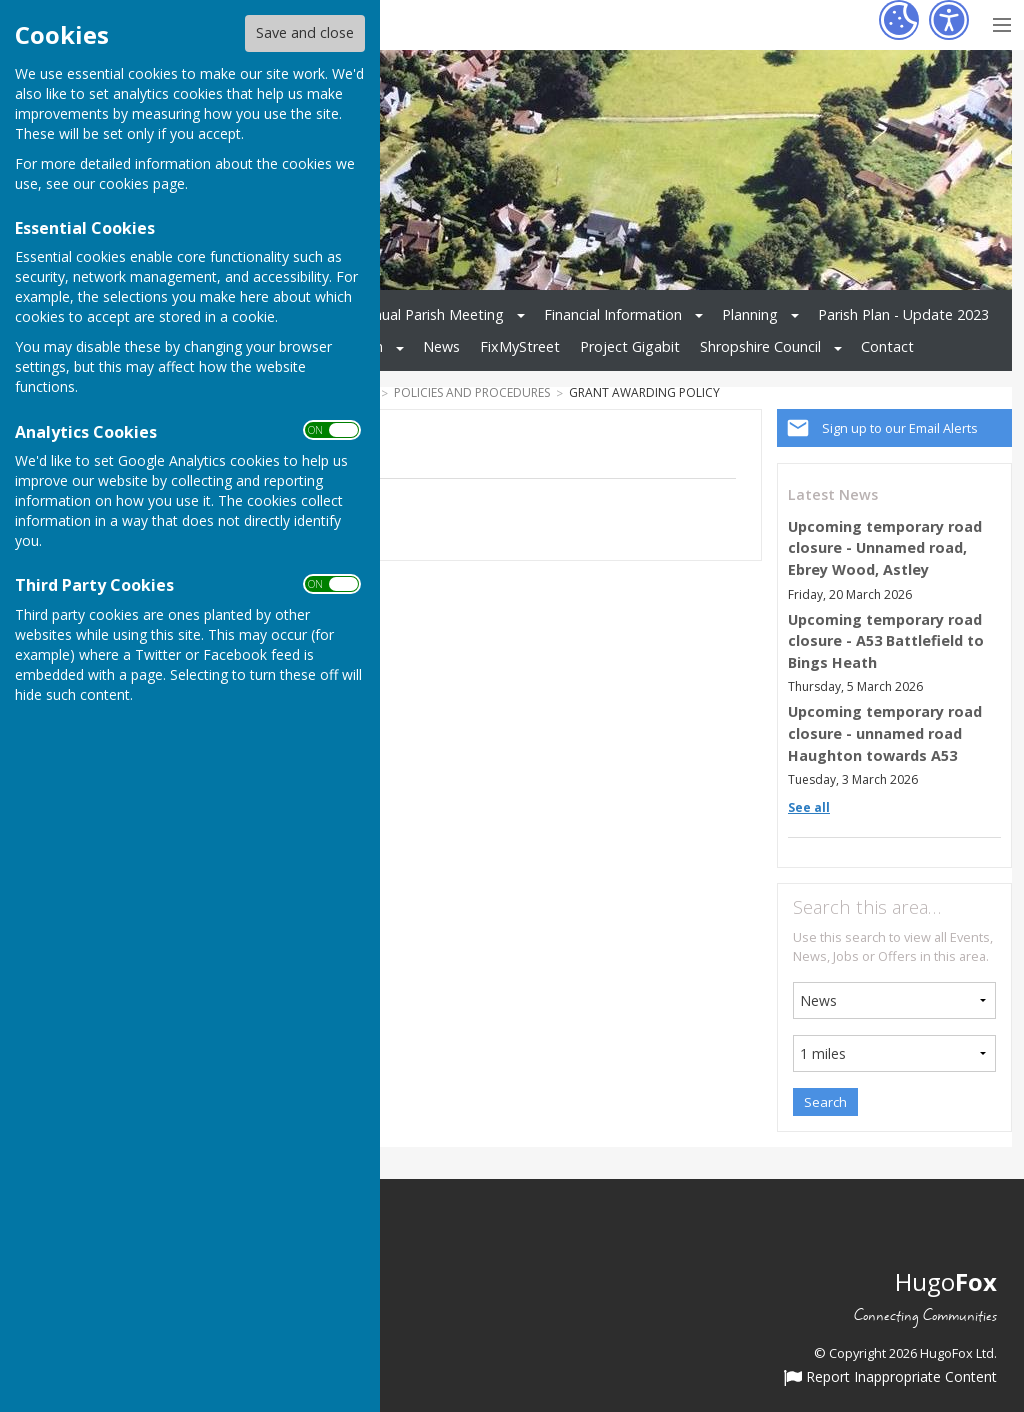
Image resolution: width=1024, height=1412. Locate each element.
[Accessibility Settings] (949, 20)
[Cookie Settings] (899, 20)
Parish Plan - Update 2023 (903, 314)
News (441, 346)
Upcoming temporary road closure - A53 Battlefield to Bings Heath (886, 641)
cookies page (142, 183)
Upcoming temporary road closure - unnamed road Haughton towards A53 (885, 733)
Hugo (946, 1281)
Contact (887, 346)
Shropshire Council (760, 346)
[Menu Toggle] (1001, 22)
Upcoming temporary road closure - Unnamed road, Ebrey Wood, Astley (885, 548)
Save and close (305, 32)
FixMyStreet (520, 346)
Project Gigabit (630, 346)
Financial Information (613, 314)
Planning (750, 314)
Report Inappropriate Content (890, 1378)
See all (809, 807)
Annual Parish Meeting (430, 314)
